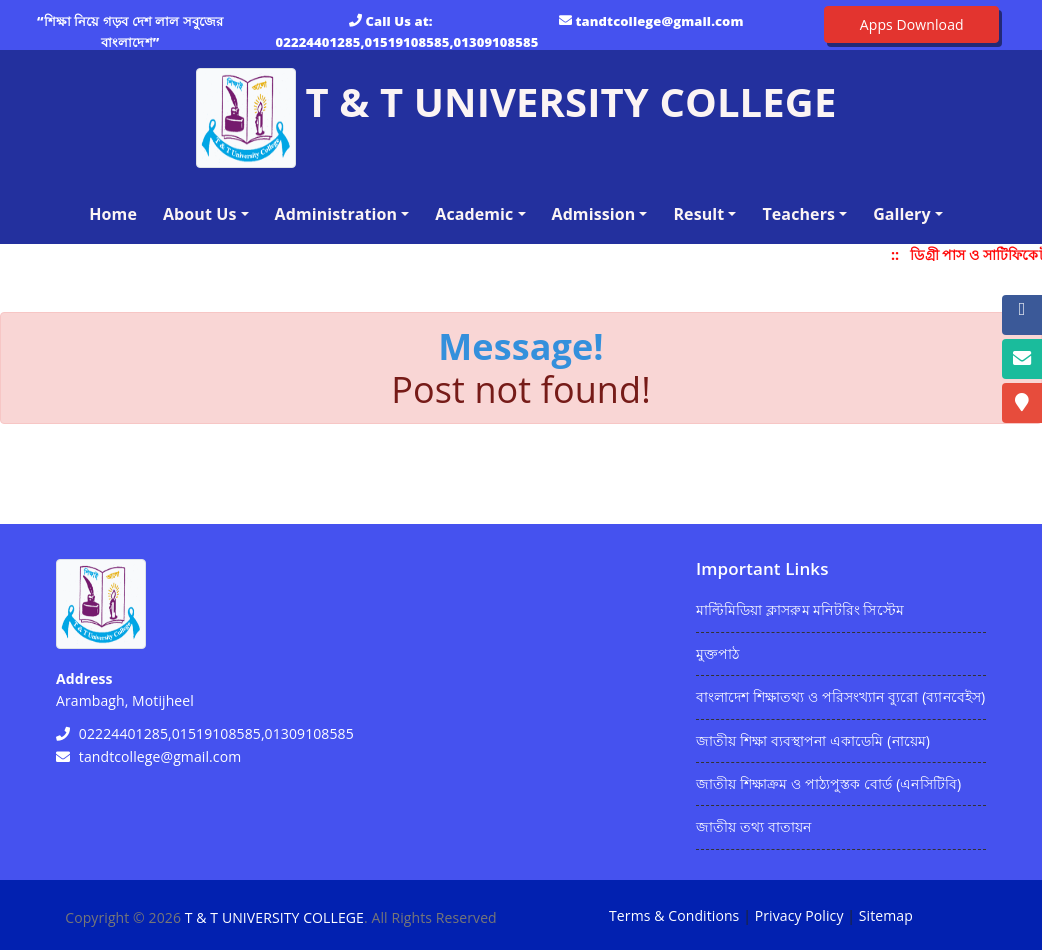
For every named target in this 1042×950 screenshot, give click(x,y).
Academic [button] (474, 214)
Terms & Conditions (674, 915)
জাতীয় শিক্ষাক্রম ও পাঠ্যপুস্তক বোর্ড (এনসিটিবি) (828, 783)
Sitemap (886, 915)
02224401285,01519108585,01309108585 (407, 42)
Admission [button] (594, 214)
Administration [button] (336, 214)
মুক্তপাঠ (717, 653)
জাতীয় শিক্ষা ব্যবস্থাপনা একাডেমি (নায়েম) (813, 740)
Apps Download (912, 24)
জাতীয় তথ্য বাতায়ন (753, 826)
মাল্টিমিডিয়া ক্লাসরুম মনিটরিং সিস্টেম (800, 609)
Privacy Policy (799, 915)
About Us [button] (200, 214)
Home (117, 213)
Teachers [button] (798, 214)
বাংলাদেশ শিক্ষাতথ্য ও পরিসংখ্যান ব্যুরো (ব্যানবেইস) (840, 696)
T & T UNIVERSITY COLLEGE (274, 917)
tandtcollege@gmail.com (660, 21)
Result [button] (698, 214)
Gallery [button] (902, 214)
